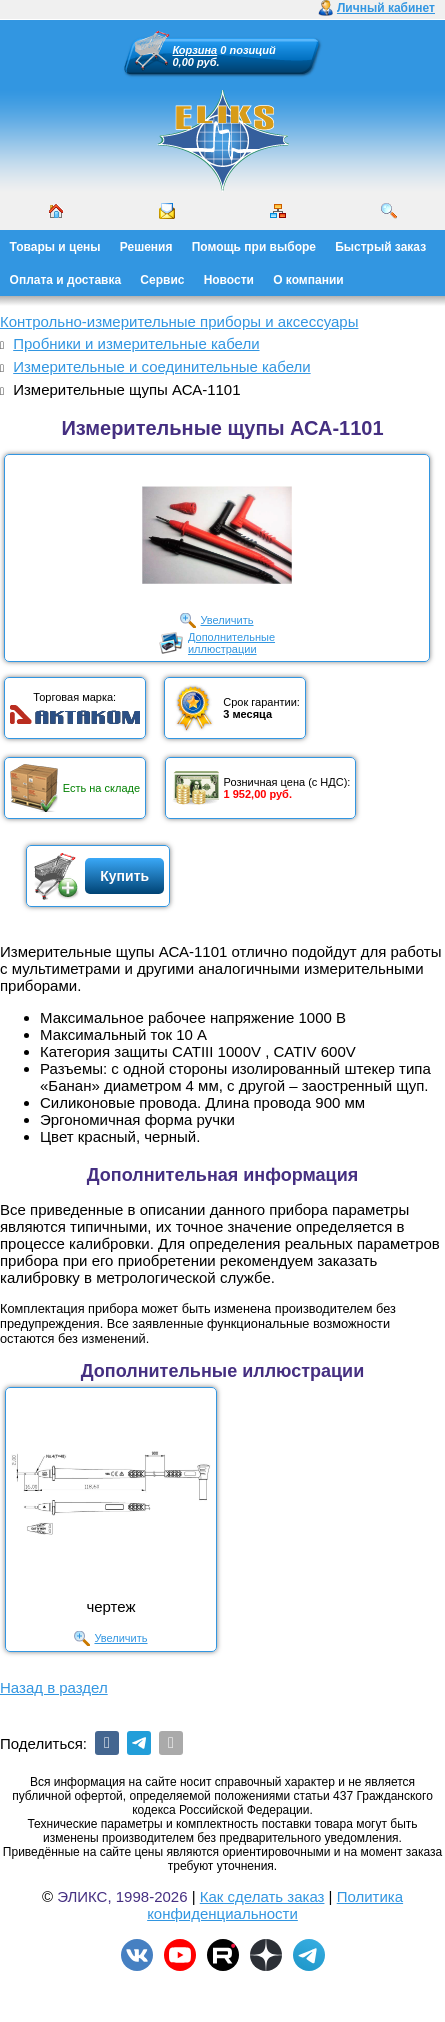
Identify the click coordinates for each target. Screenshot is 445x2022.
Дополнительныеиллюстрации (231, 643)
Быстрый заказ (380, 247)
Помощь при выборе (254, 247)
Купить (124, 876)
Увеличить (226, 620)
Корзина (195, 50)
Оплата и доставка (66, 280)
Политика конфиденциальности (275, 1905)
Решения (146, 247)
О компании (308, 280)
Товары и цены (55, 247)
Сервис (162, 280)
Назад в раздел (54, 1687)
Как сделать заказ (262, 1896)
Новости (229, 280)
